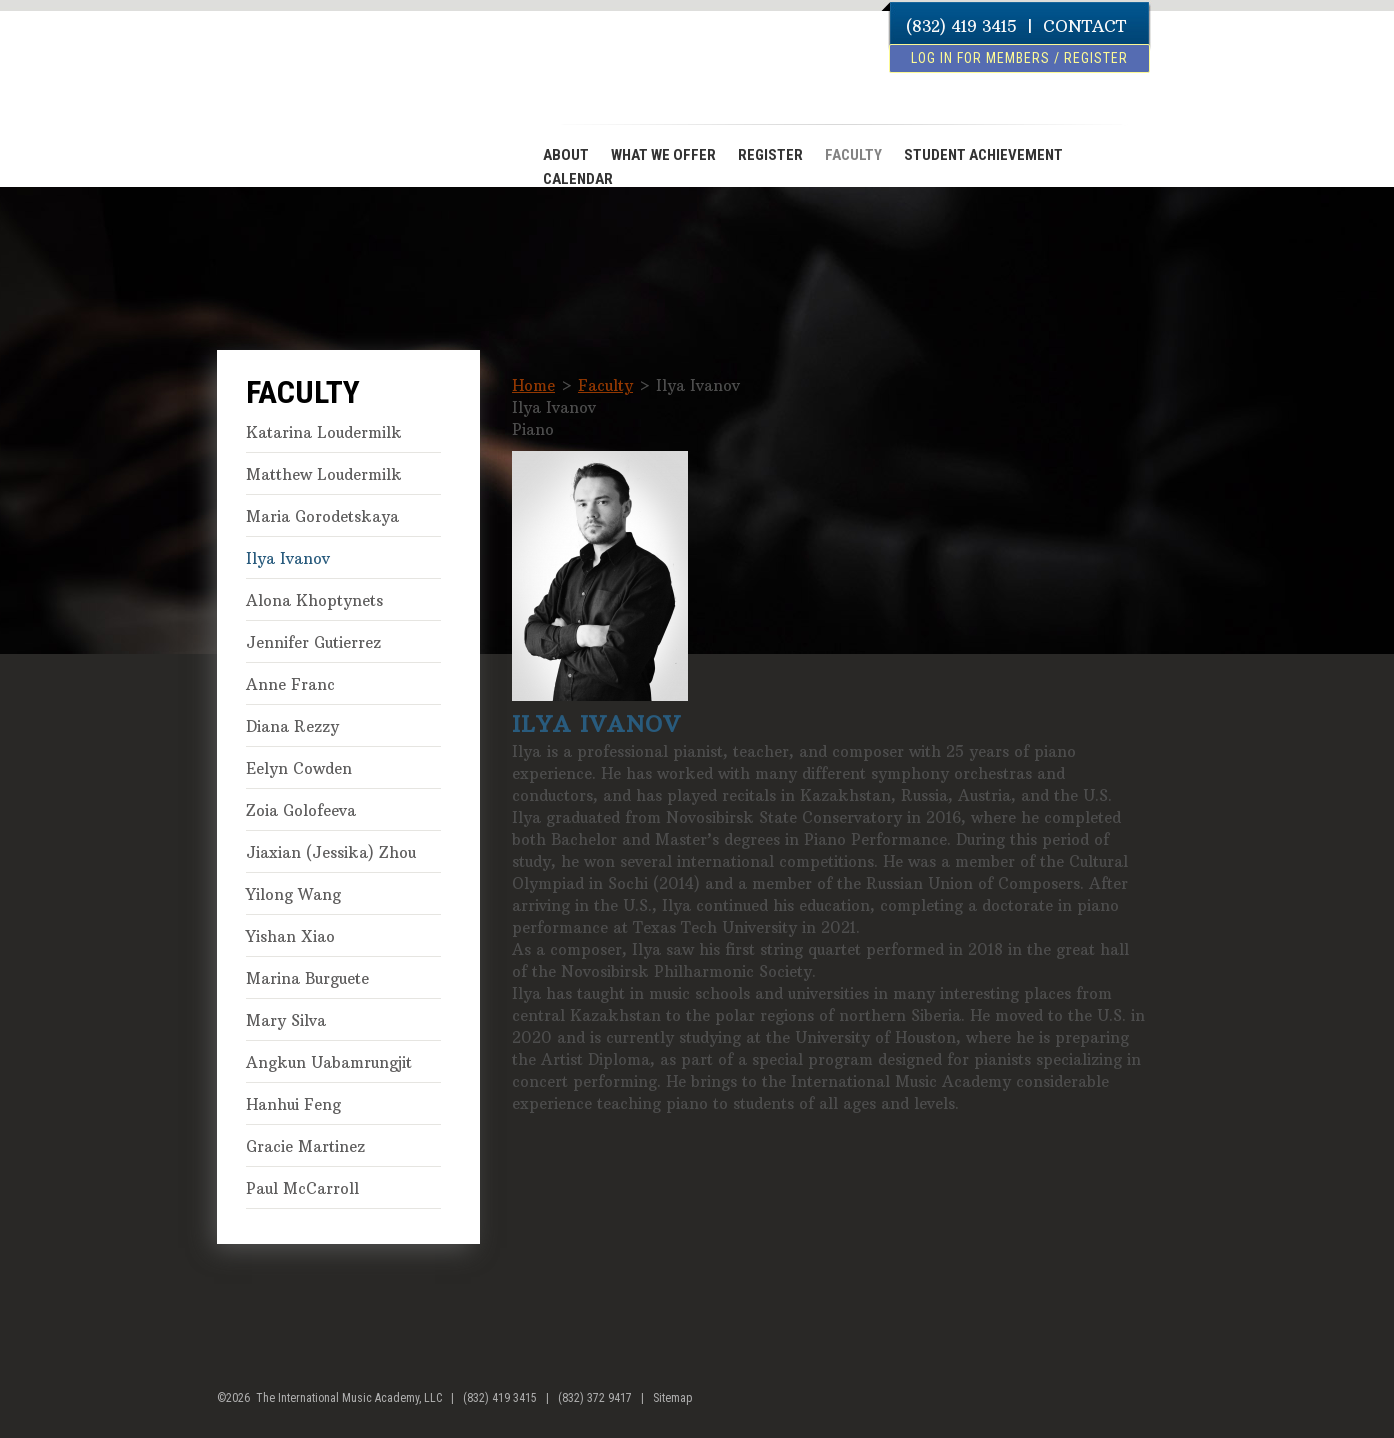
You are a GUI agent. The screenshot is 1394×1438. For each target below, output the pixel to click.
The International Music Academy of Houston (328, 93)
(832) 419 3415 (961, 26)
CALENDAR (578, 179)
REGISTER (770, 155)
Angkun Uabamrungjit (329, 1062)
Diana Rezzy (292, 726)
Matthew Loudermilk (324, 474)
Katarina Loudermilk (324, 432)
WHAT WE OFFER (663, 155)
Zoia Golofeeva (301, 810)
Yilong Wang (293, 894)
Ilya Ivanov (288, 558)
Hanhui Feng (293, 1104)
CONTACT (1084, 26)
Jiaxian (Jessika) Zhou (331, 852)
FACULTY (853, 155)
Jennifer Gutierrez (313, 642)
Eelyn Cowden (299, 768)
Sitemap (672, 1398)
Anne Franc (290, 684)
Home (533, 385)
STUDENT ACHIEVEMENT (983, 155)
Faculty (605, 385)
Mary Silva (286, 1020)
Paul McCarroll (302, 1188)
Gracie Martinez (305, 1146)
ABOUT (566, 155)
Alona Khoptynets (314, 600)
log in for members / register (1019, 58)
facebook (1124, 1406)
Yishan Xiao (290, 936)
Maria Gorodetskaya (322, 516)
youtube (1162, 1406)
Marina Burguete (307, 978)
